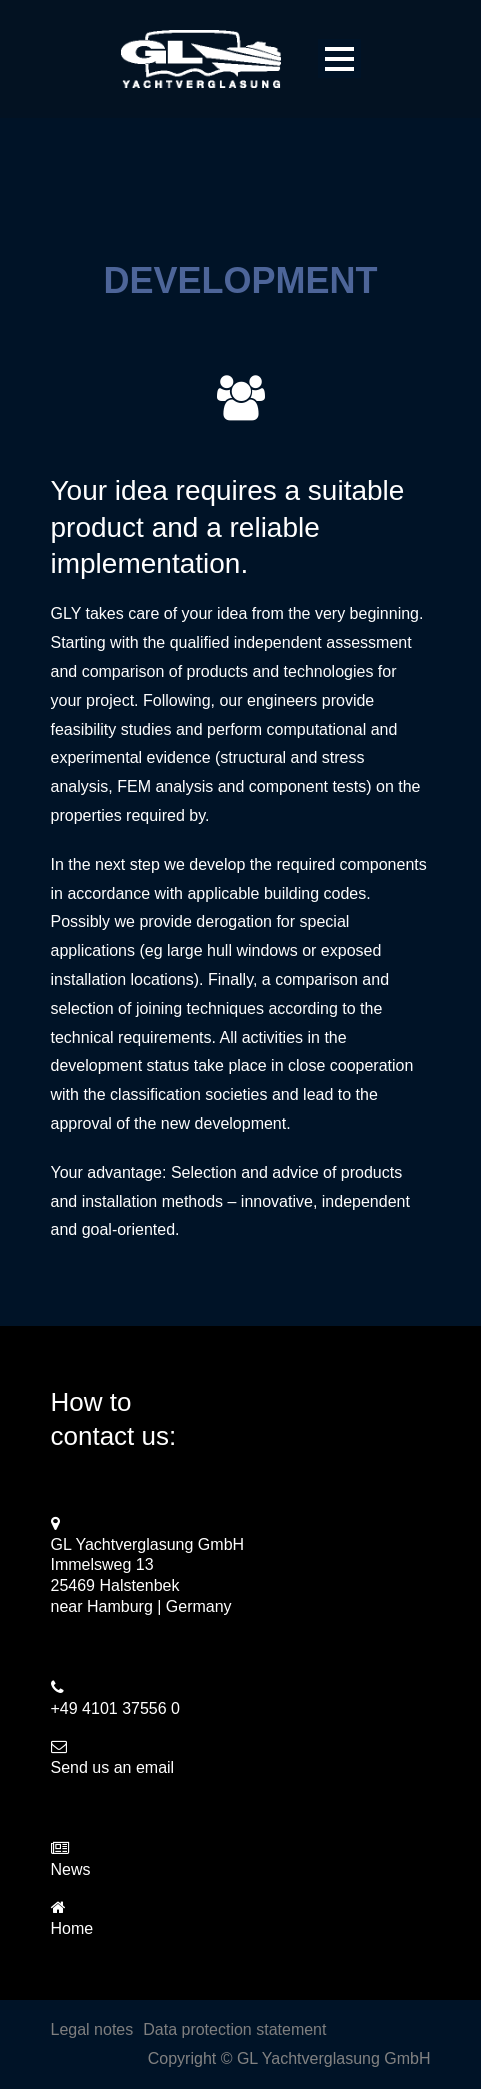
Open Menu (339, 58)
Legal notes (92, 2029)
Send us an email (113, 1767)
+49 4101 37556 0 (115, 1708)
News (71, 1869)
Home (72, 1928)
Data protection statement (234, 2029)
